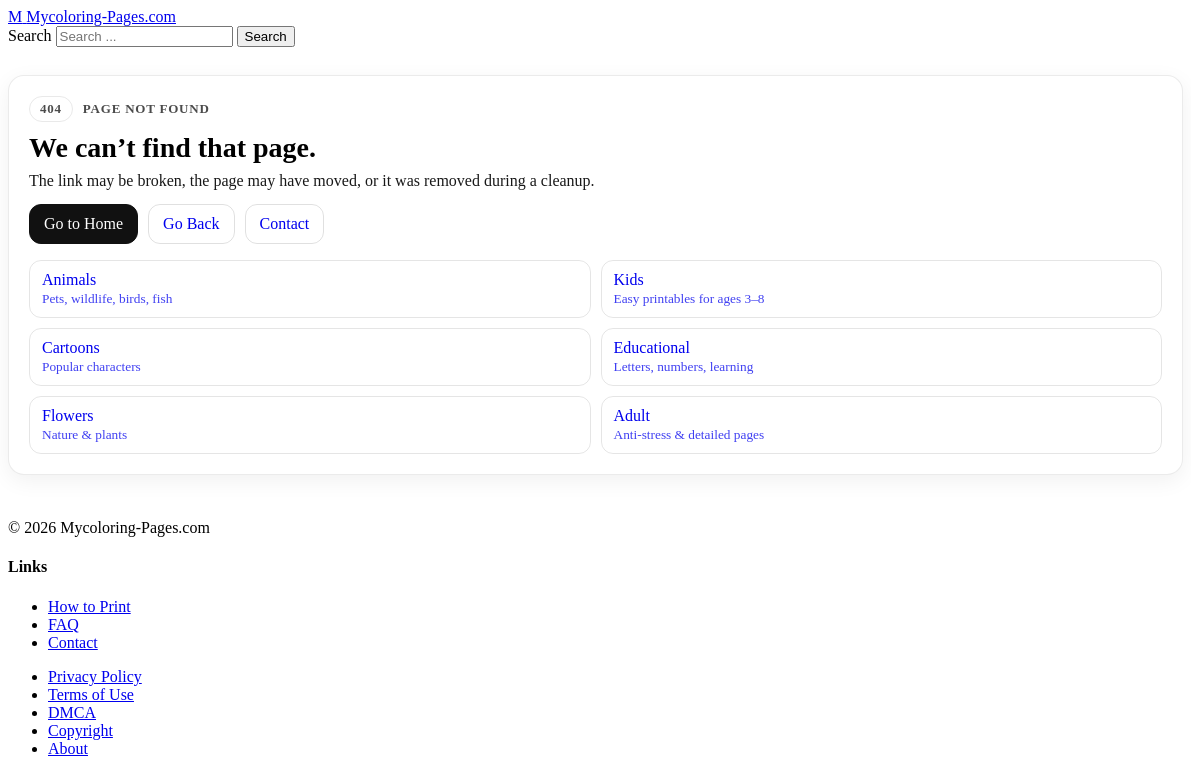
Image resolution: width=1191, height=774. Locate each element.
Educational (882, 357)
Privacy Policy (95, 676)
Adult (882, 425)
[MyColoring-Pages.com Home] (92, 16)
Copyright (80, 730)
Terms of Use (91, 694)
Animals (310, 289)
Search (30, 35)
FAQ (63, 624)
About (68, 748)
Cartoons (310, 357)
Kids (882, 289)
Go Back (191, 223)
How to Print (89, 606)
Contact (285, 223)
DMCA (72, 712)
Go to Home (83, 223)
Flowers (310, 425)
